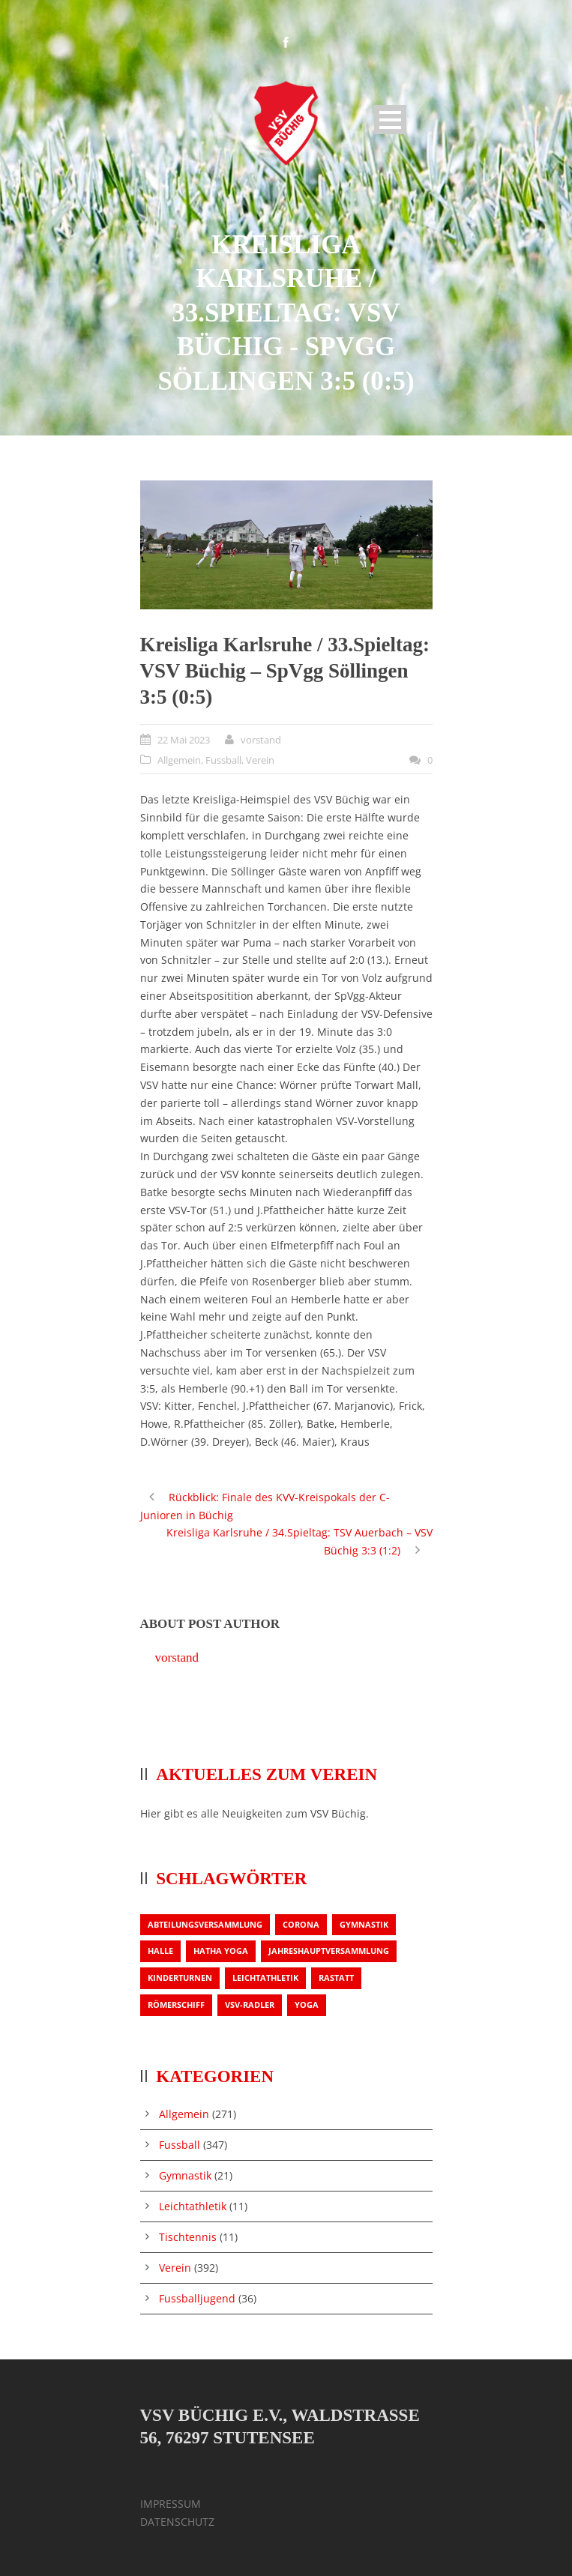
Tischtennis (188, 2237)
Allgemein (179, 760)
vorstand (261, 739)
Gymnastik (185, 2175)
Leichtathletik (192, 2206)
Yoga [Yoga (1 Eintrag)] (307, 2004)
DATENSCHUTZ (177, 2522)
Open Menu (390, 119)
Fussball (223, 760)
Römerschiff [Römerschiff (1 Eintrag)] (176, 2004)
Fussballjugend (197, 2298)
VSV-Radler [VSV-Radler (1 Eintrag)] (249, 2004)
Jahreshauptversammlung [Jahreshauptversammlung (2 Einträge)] (328, 1950)
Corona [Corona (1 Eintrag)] (301, 1924)
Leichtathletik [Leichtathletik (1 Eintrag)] (265, 1977)
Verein (260, 760)
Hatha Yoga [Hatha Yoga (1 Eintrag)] (220, 1950)
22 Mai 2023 (183, 739)
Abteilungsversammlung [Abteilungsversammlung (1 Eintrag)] (205, 1924)
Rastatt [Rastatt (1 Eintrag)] (336, 1977)
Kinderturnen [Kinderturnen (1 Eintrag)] (180, 1977)
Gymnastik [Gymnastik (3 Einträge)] (364, 1924)
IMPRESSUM (170, 2504)
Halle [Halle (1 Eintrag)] (160, 1950)
